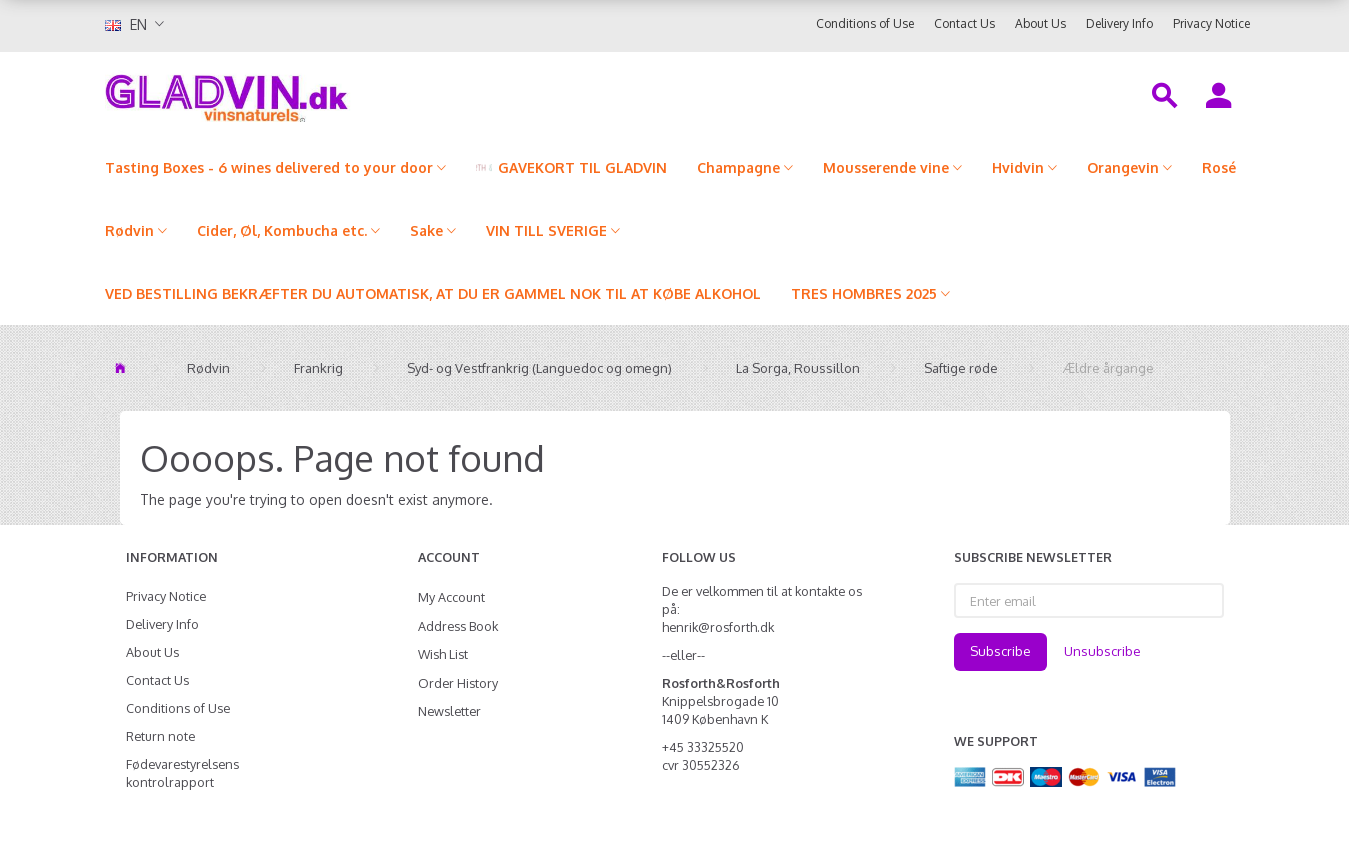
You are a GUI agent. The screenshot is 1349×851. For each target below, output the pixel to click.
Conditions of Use (865, 23)
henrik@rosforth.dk (718, 627)
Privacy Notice (1211, 23)
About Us (1040, 23)
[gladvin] (309, 94)
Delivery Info (1119, 23)
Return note (160, 736)
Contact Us (964, 23)
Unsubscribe (1102, 651)
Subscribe (1000, 651)
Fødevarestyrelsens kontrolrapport (182, 773)
